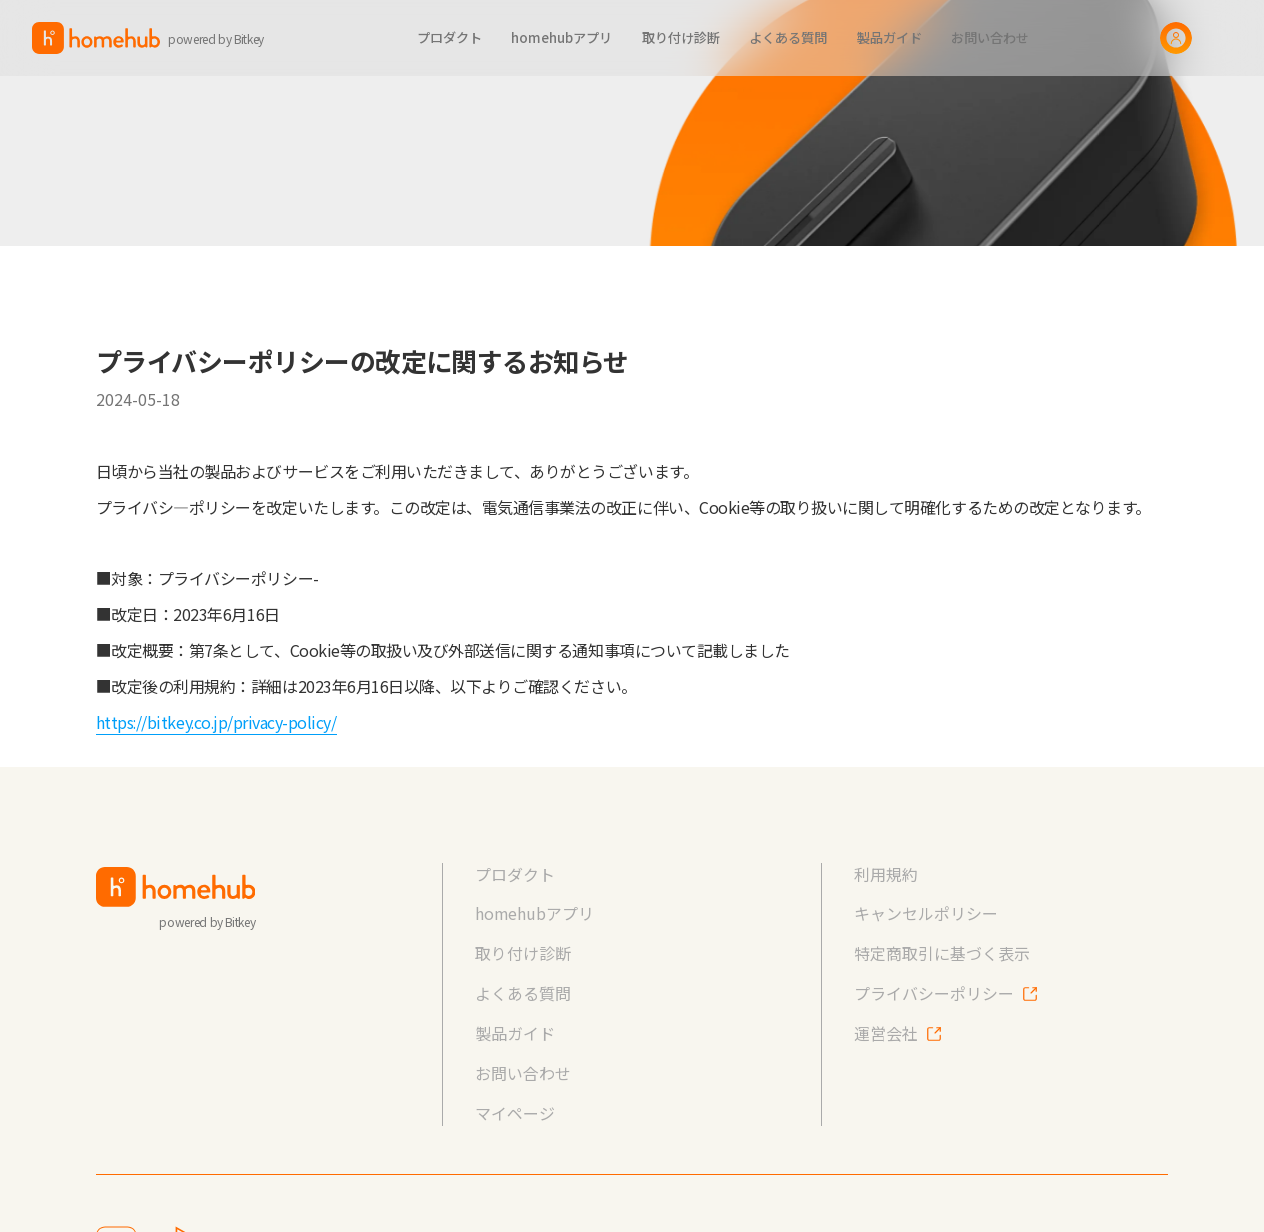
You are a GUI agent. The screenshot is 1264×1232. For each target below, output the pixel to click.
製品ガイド (515, 1033)
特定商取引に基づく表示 (942, 953)
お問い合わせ (523, 1073)
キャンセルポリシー (926, 913)
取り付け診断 (523, 953)
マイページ (515, 1113)
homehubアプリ (534, 913)
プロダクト (515, 874)
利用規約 (886, 874)
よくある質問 (523, 993)
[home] (159, 38)
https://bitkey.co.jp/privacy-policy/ (216, 722)
